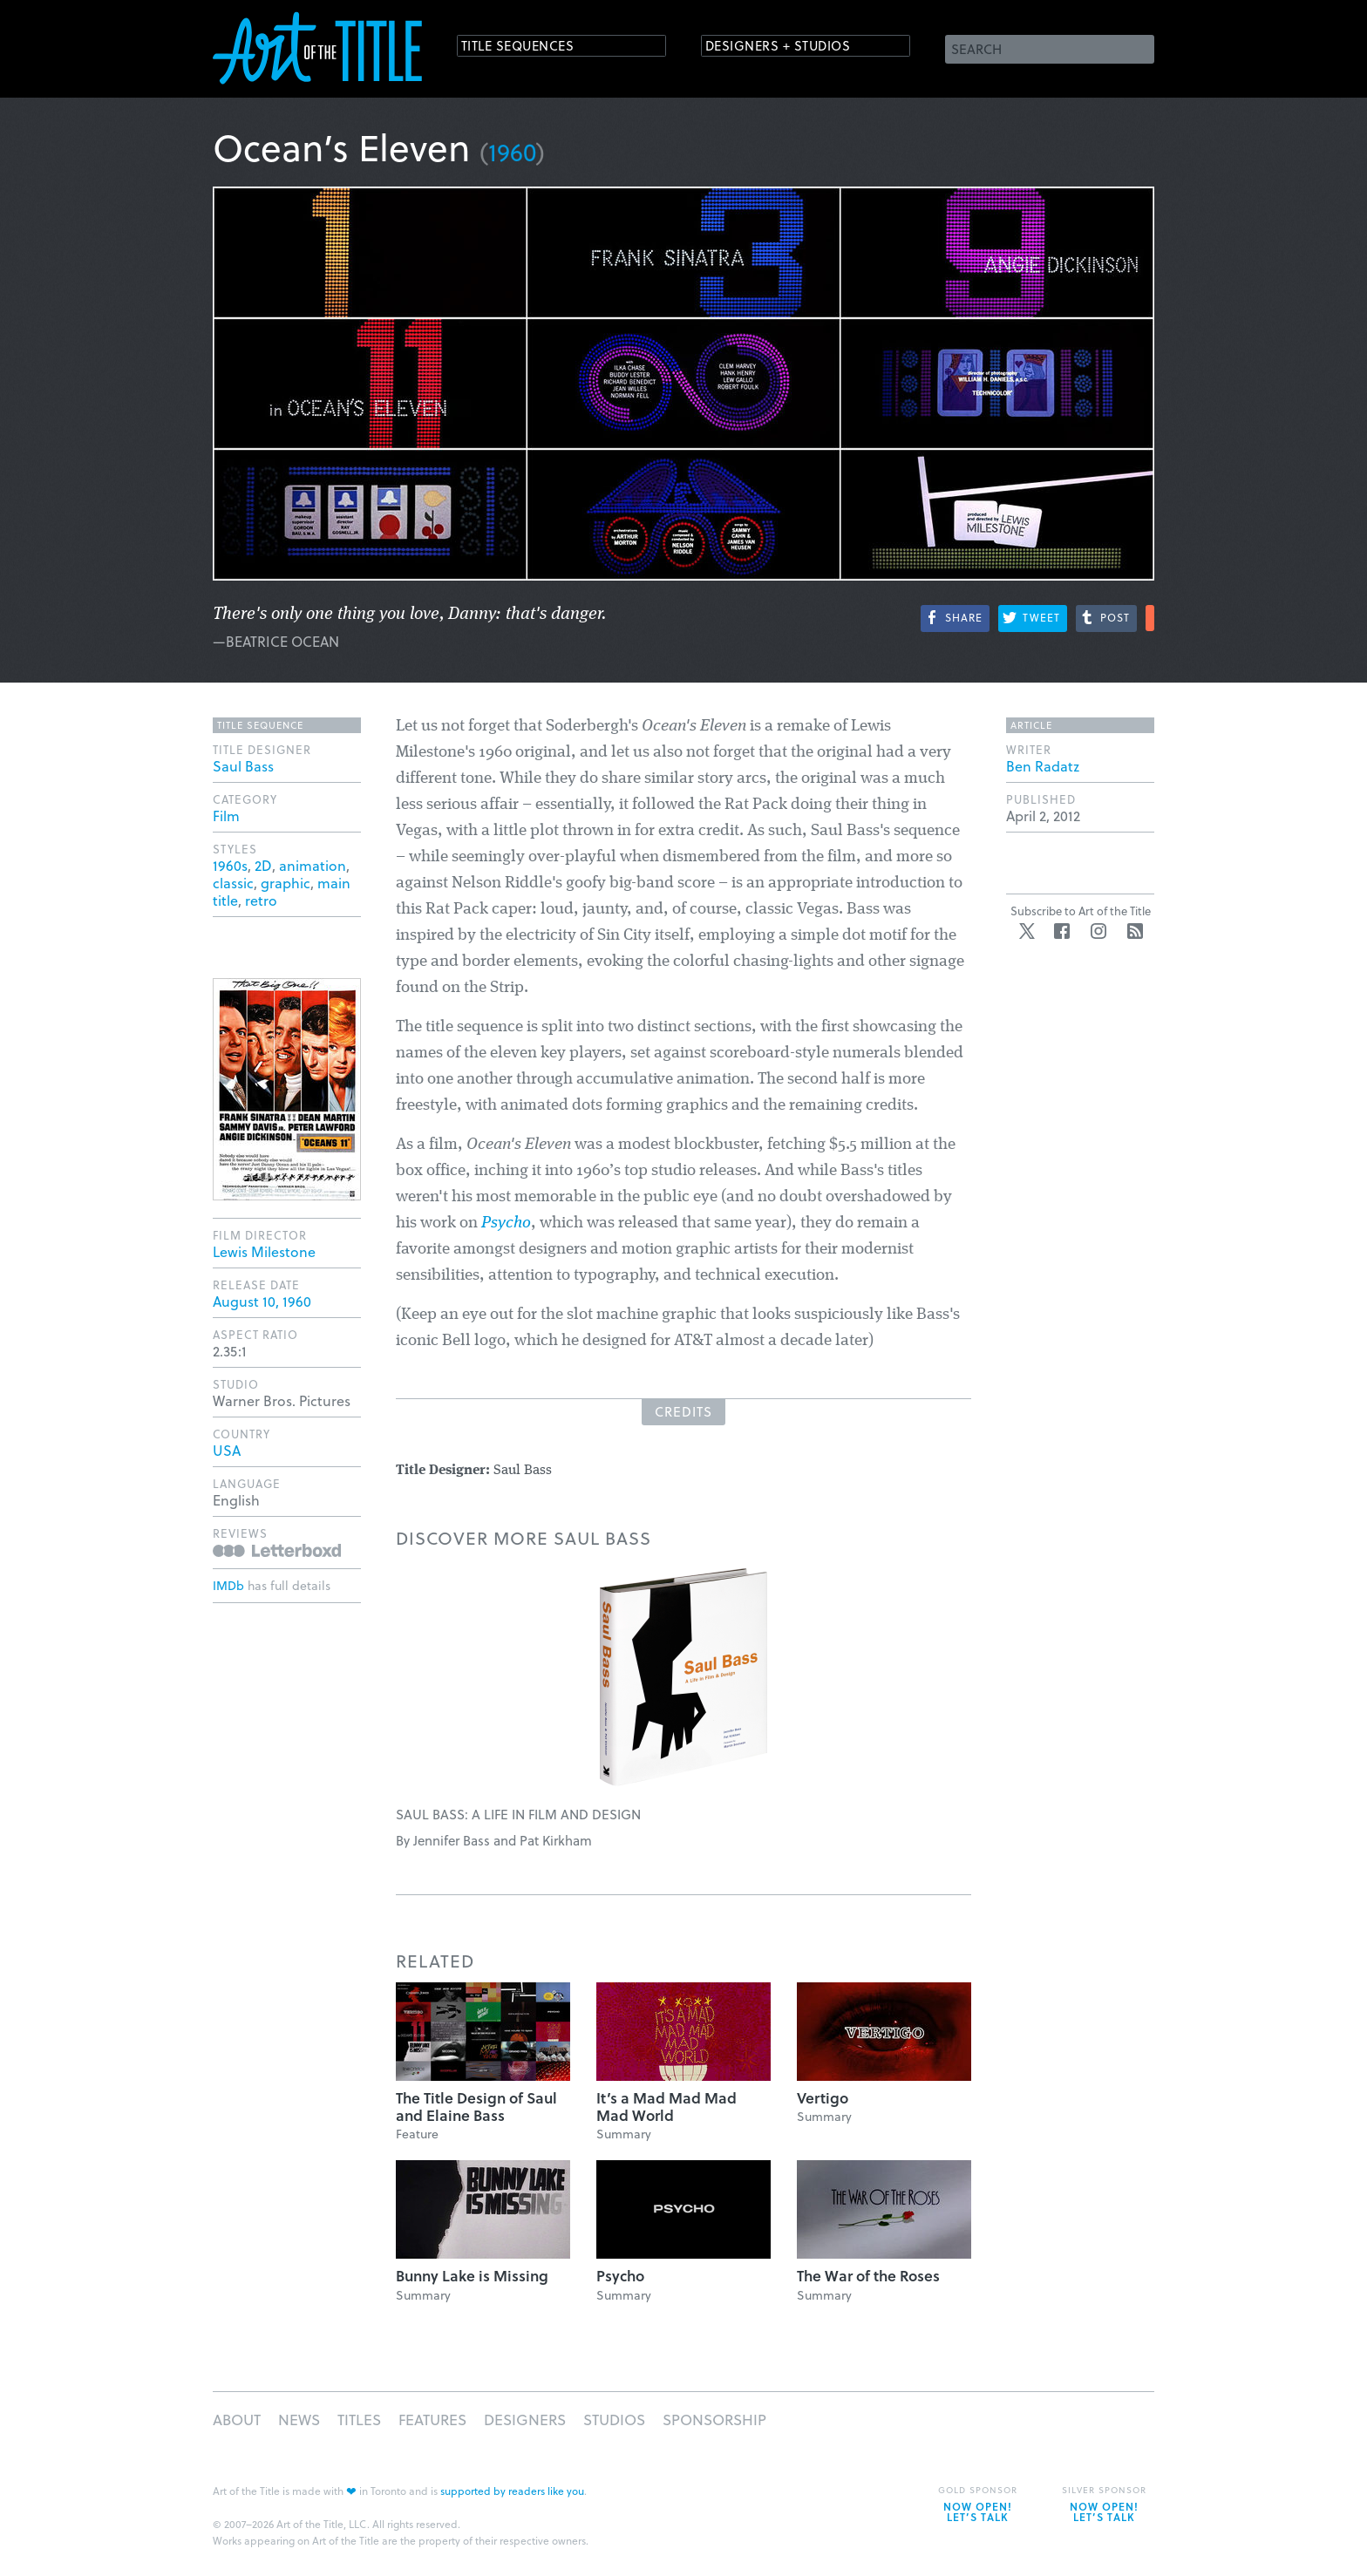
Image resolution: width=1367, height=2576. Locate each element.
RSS (1135, 931)
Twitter (1027, 931)
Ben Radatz (1042, 766)
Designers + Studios (793, 47)
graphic (285, 883)
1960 (512, 151)
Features (432, 2419)
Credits (683, 1411)
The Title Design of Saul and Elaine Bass (476, 2106)
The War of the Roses (868, 2276)
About (237, 2419)
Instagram (1098, 931)
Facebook (1061, 931)
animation (312, 865)
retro (261, 900)
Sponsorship (714, 2419)
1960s (230, 865)
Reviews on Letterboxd (277, 1550)
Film (226, 815)
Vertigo (822, 2098)
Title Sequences (530, 47)
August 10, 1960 (262, 1301)
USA (227, 1450)
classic (233, 883)
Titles (359, 2419)
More (1150, 618)
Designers (525, 2419)
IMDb (228, 1585)
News (299, 2419)
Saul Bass (243, 766)
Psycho (506, 1223)
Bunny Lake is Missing (472, 2276)
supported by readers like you (512, 2490)
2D (263, 865)
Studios (614, 2419)
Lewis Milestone (264, 1251)
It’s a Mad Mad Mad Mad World (666, 2106)
